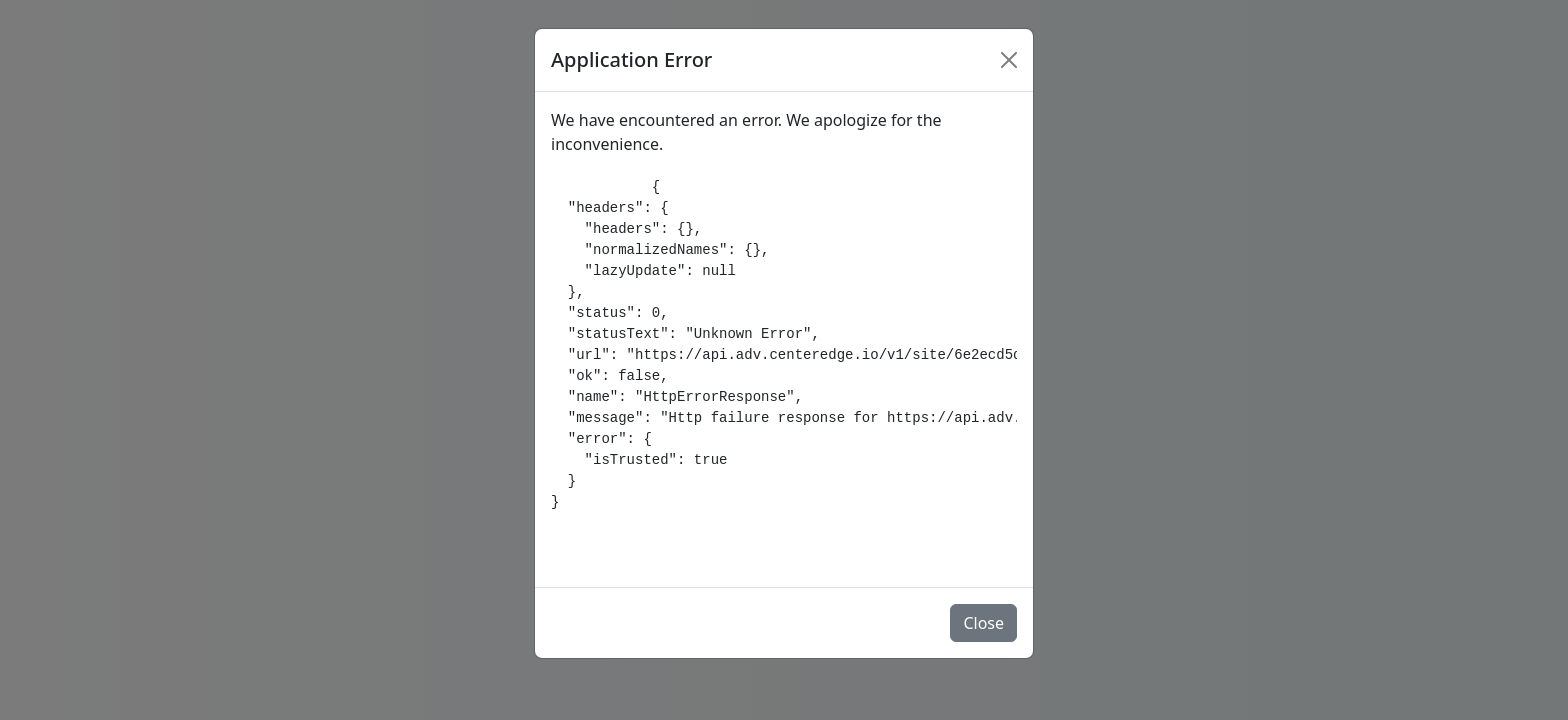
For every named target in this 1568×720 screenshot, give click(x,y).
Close (983, 623)
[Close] (1009, 60)
